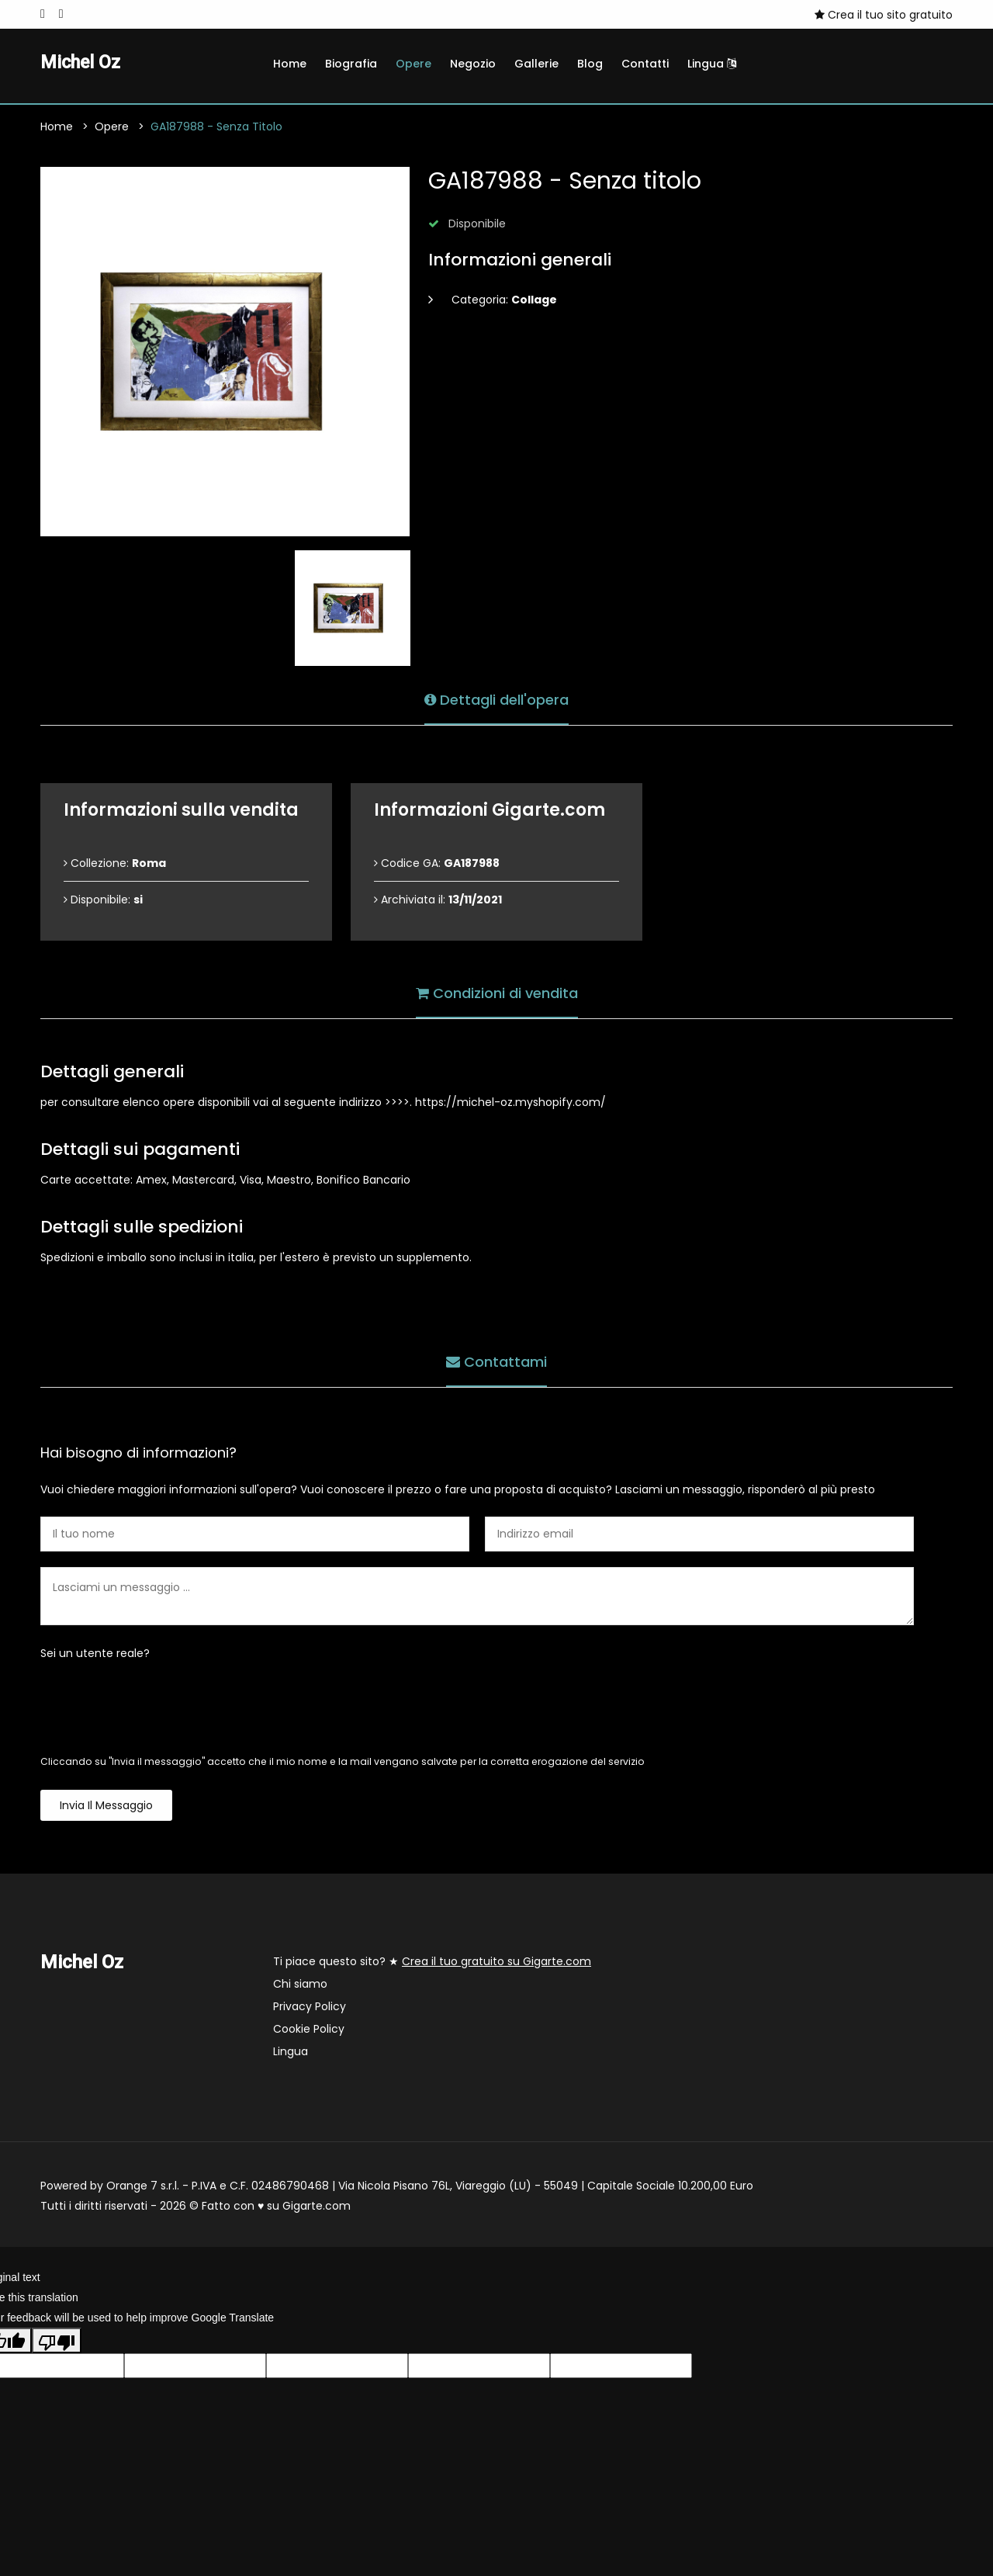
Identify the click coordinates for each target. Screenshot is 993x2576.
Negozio (473, 63)
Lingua (711, 63)
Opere (413, 63)
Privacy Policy (309, 2007)
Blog (590, 63)
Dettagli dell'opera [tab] (496, 699)
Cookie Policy (308, 2029)
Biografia (351, 63)
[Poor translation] (56, 2340)
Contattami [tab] (496, 1361)
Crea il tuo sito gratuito (884, 15)
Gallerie (536, 63)
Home (289, 63)
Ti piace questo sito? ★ (432, 1962)
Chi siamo (300, 1984)
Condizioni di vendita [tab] (497, 993)
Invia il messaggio (106, 1806)
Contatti (645, 63)
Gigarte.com (316, 2206)
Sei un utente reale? (95, 1654)
